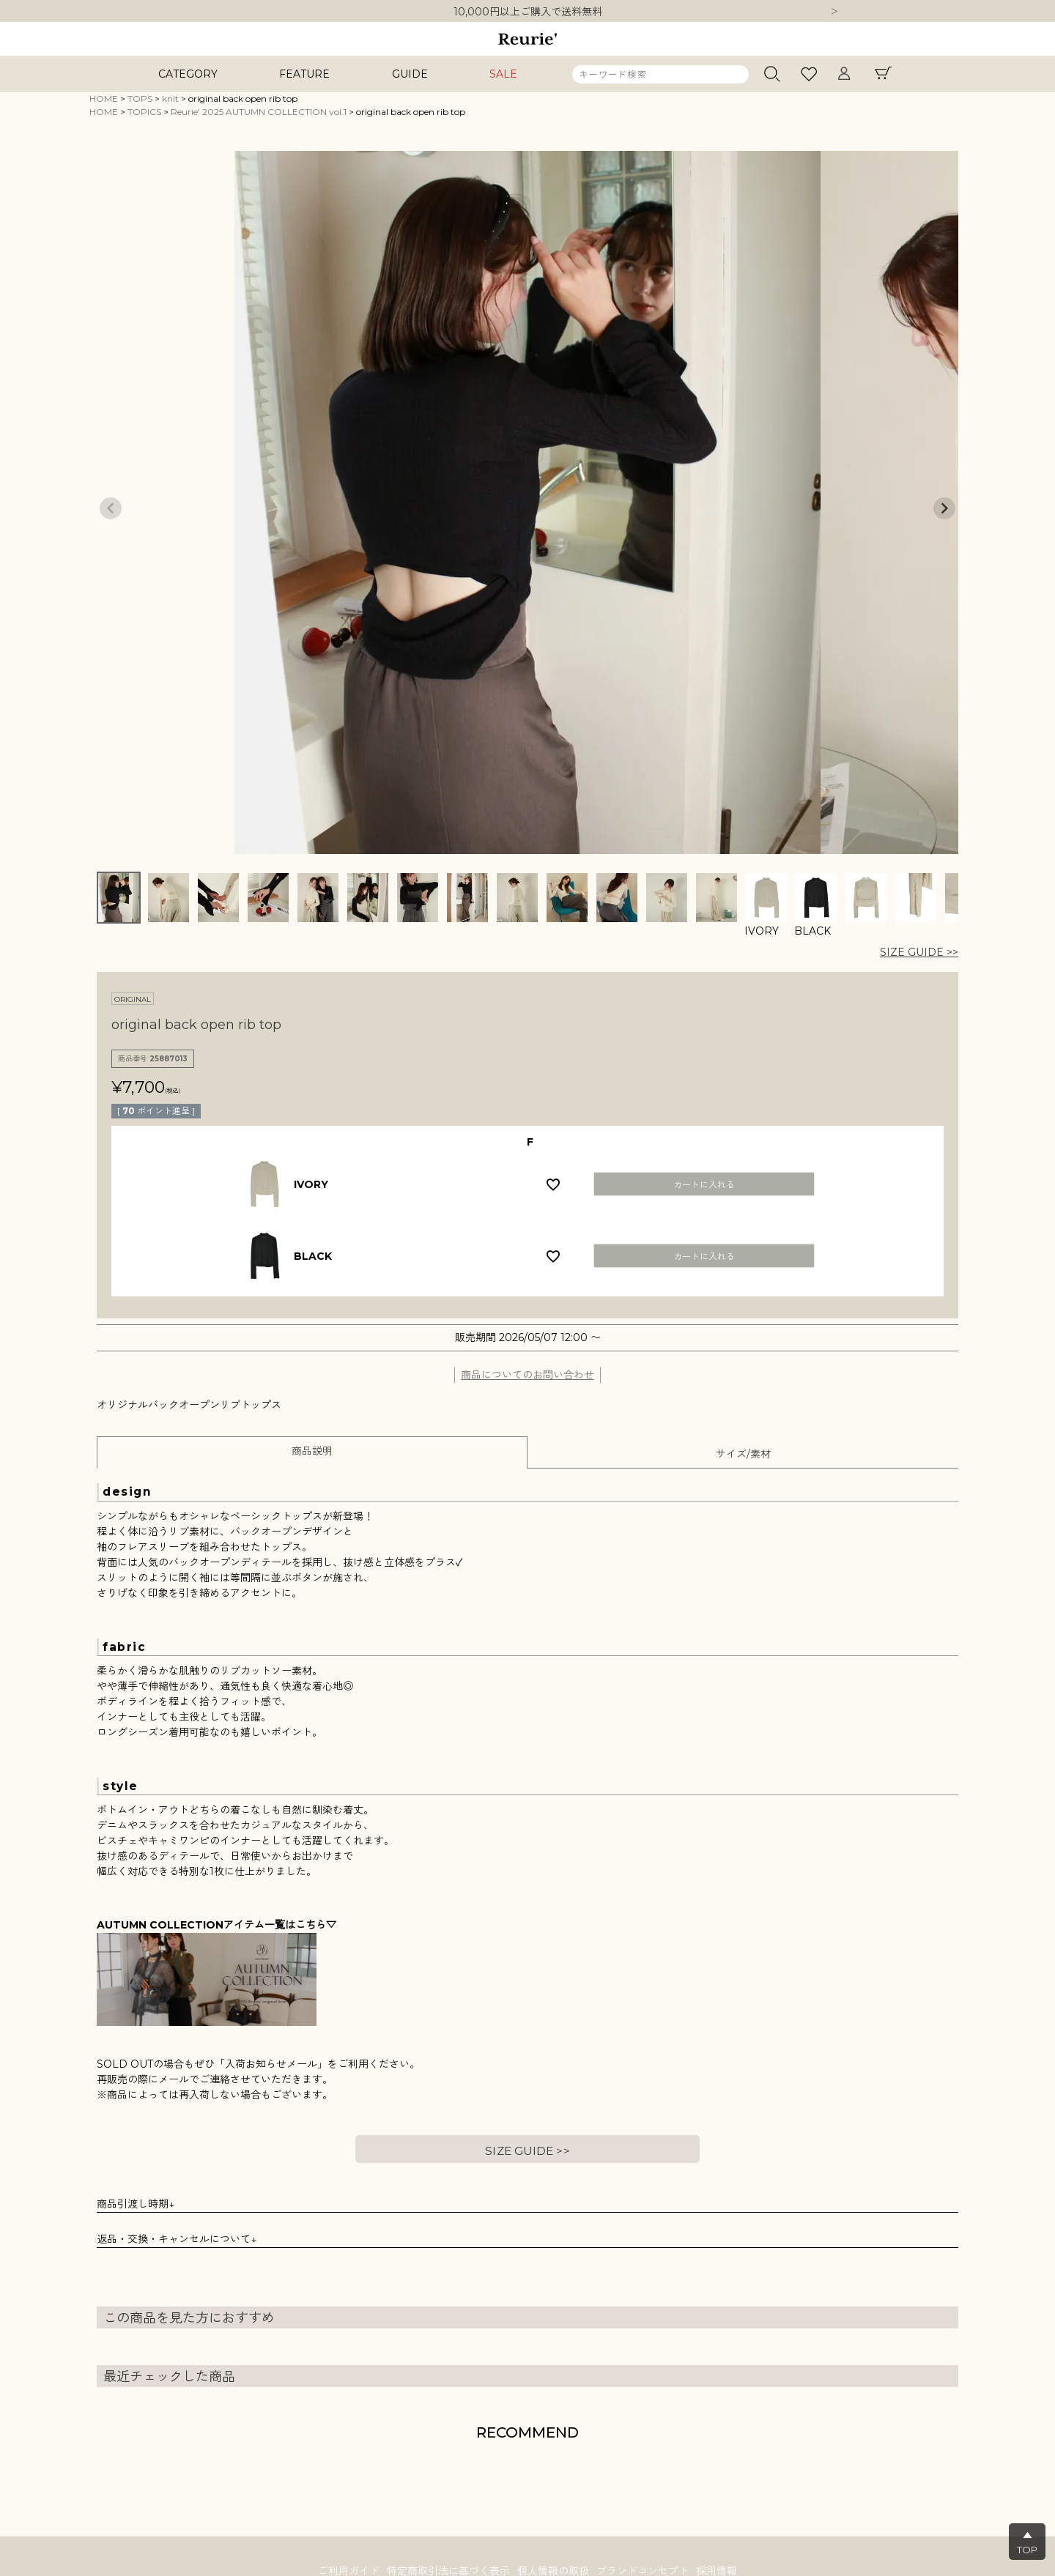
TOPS (139, 98)
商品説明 (312, 1451)
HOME (103, 98)
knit (170, 98)
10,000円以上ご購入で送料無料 (528, 11)
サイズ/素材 (743, 1453)
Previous (111, 508)
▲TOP (1027, 2542)
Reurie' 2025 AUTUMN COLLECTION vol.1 (259, 111)
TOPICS (144, 111)
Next (834, 12)
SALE (503, 74)
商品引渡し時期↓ (135, 2204)
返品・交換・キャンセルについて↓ (176, 2239)
